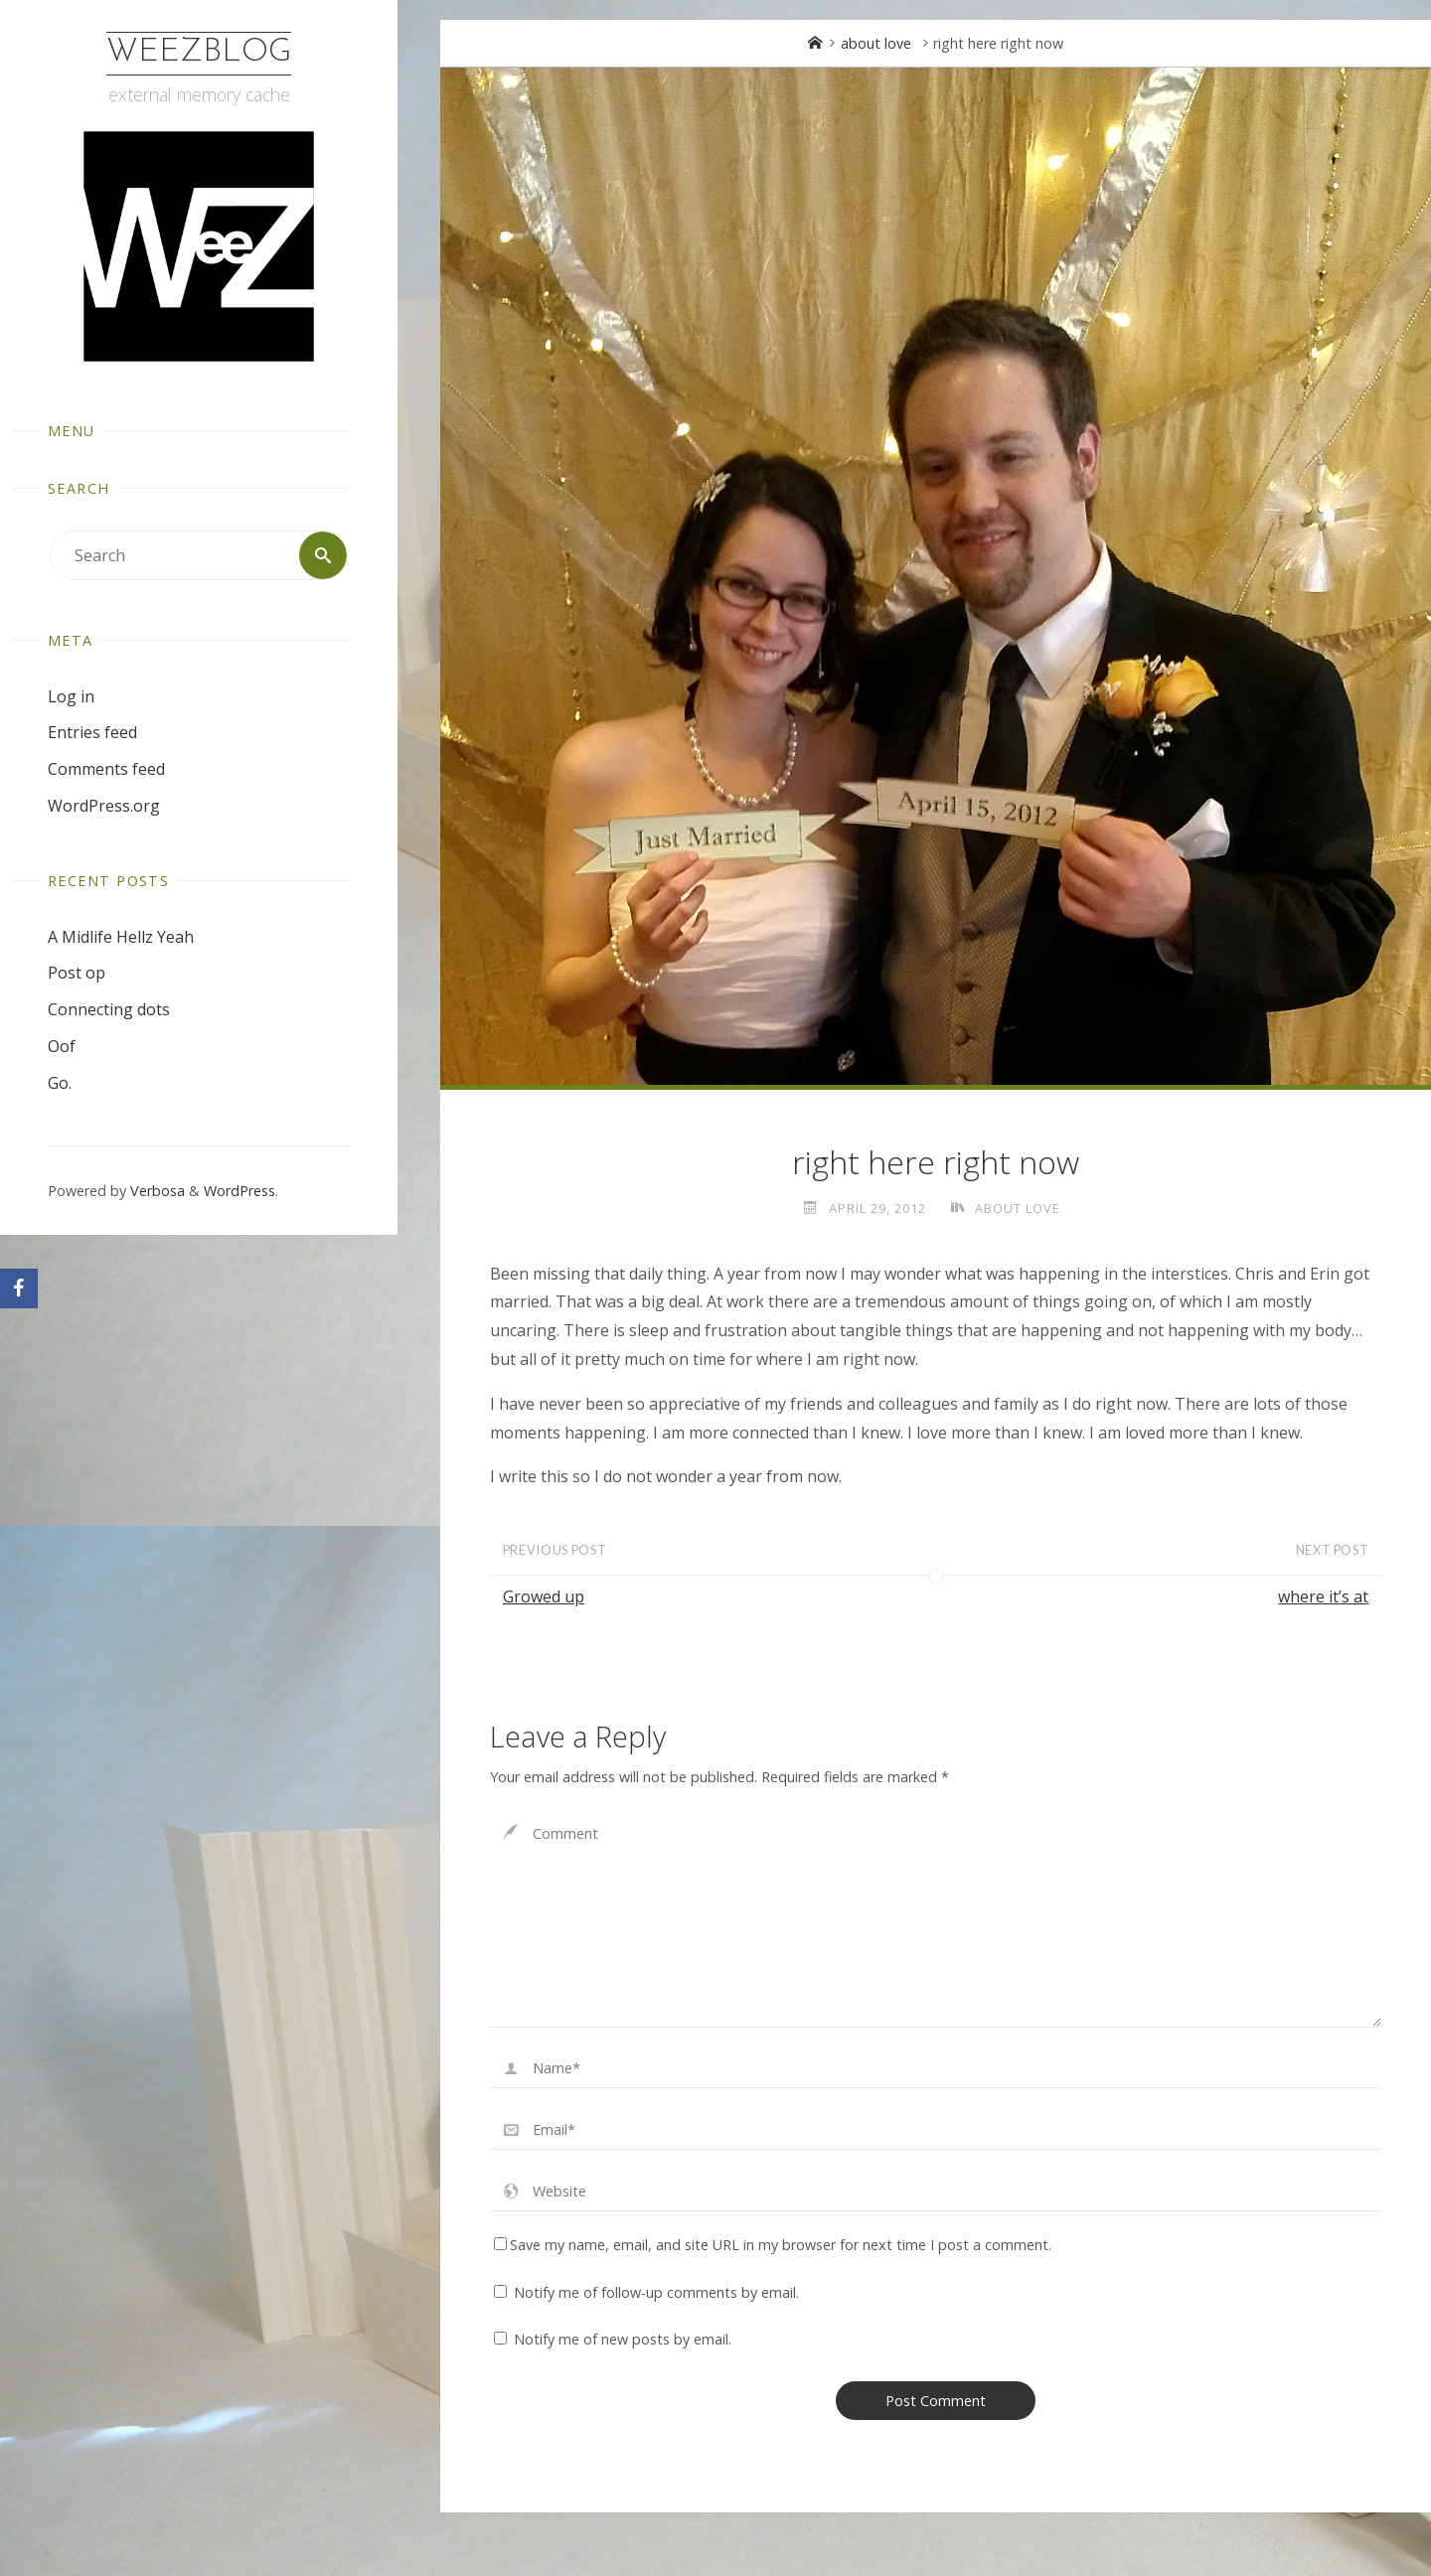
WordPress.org (104, 806)
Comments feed (106, 769)
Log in (71, 696)
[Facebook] (19, 1288)
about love (876, 43)
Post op (76, 973)
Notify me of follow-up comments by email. (656, 2292)
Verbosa (155, 1190)
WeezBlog (198, 53)
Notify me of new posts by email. (622, 2339)
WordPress (239, 1190)
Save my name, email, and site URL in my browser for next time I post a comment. (772, 2244)
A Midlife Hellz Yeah (121, 937)
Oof (62, 1046)
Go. (60, 1083)
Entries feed (92, 732)
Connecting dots (109, 1009)
